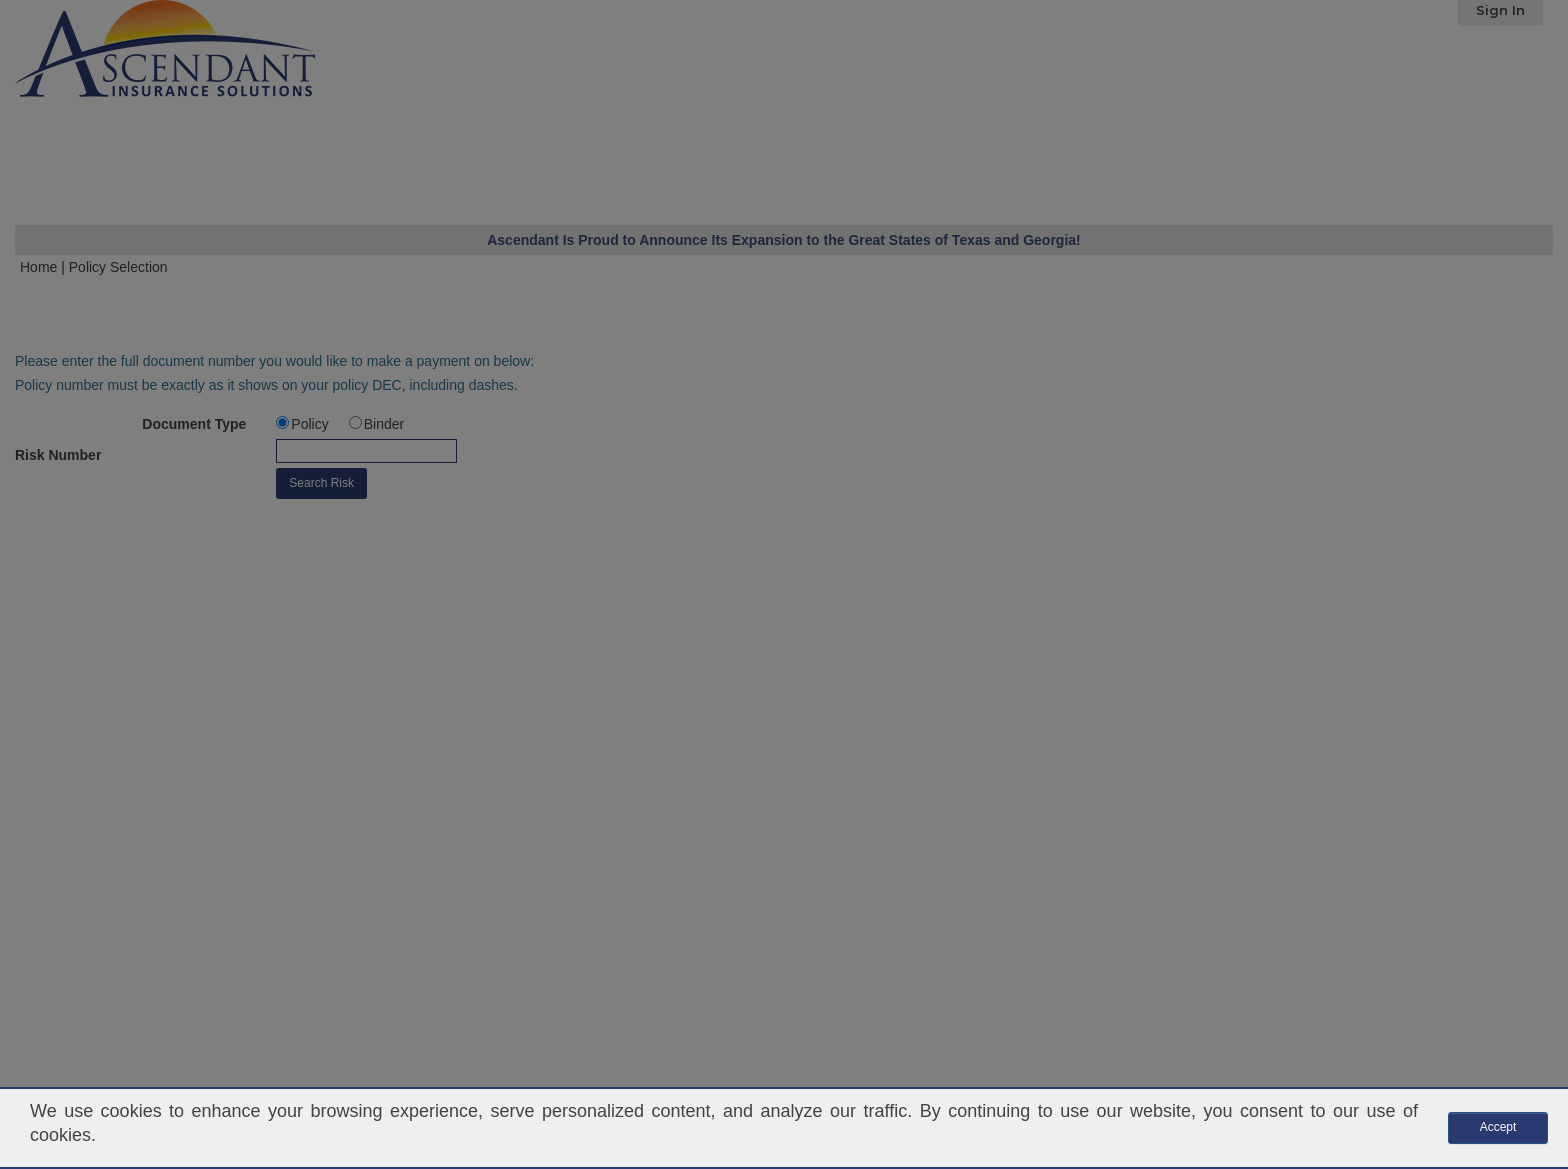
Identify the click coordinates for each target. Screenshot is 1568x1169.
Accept (1498, 1127)
